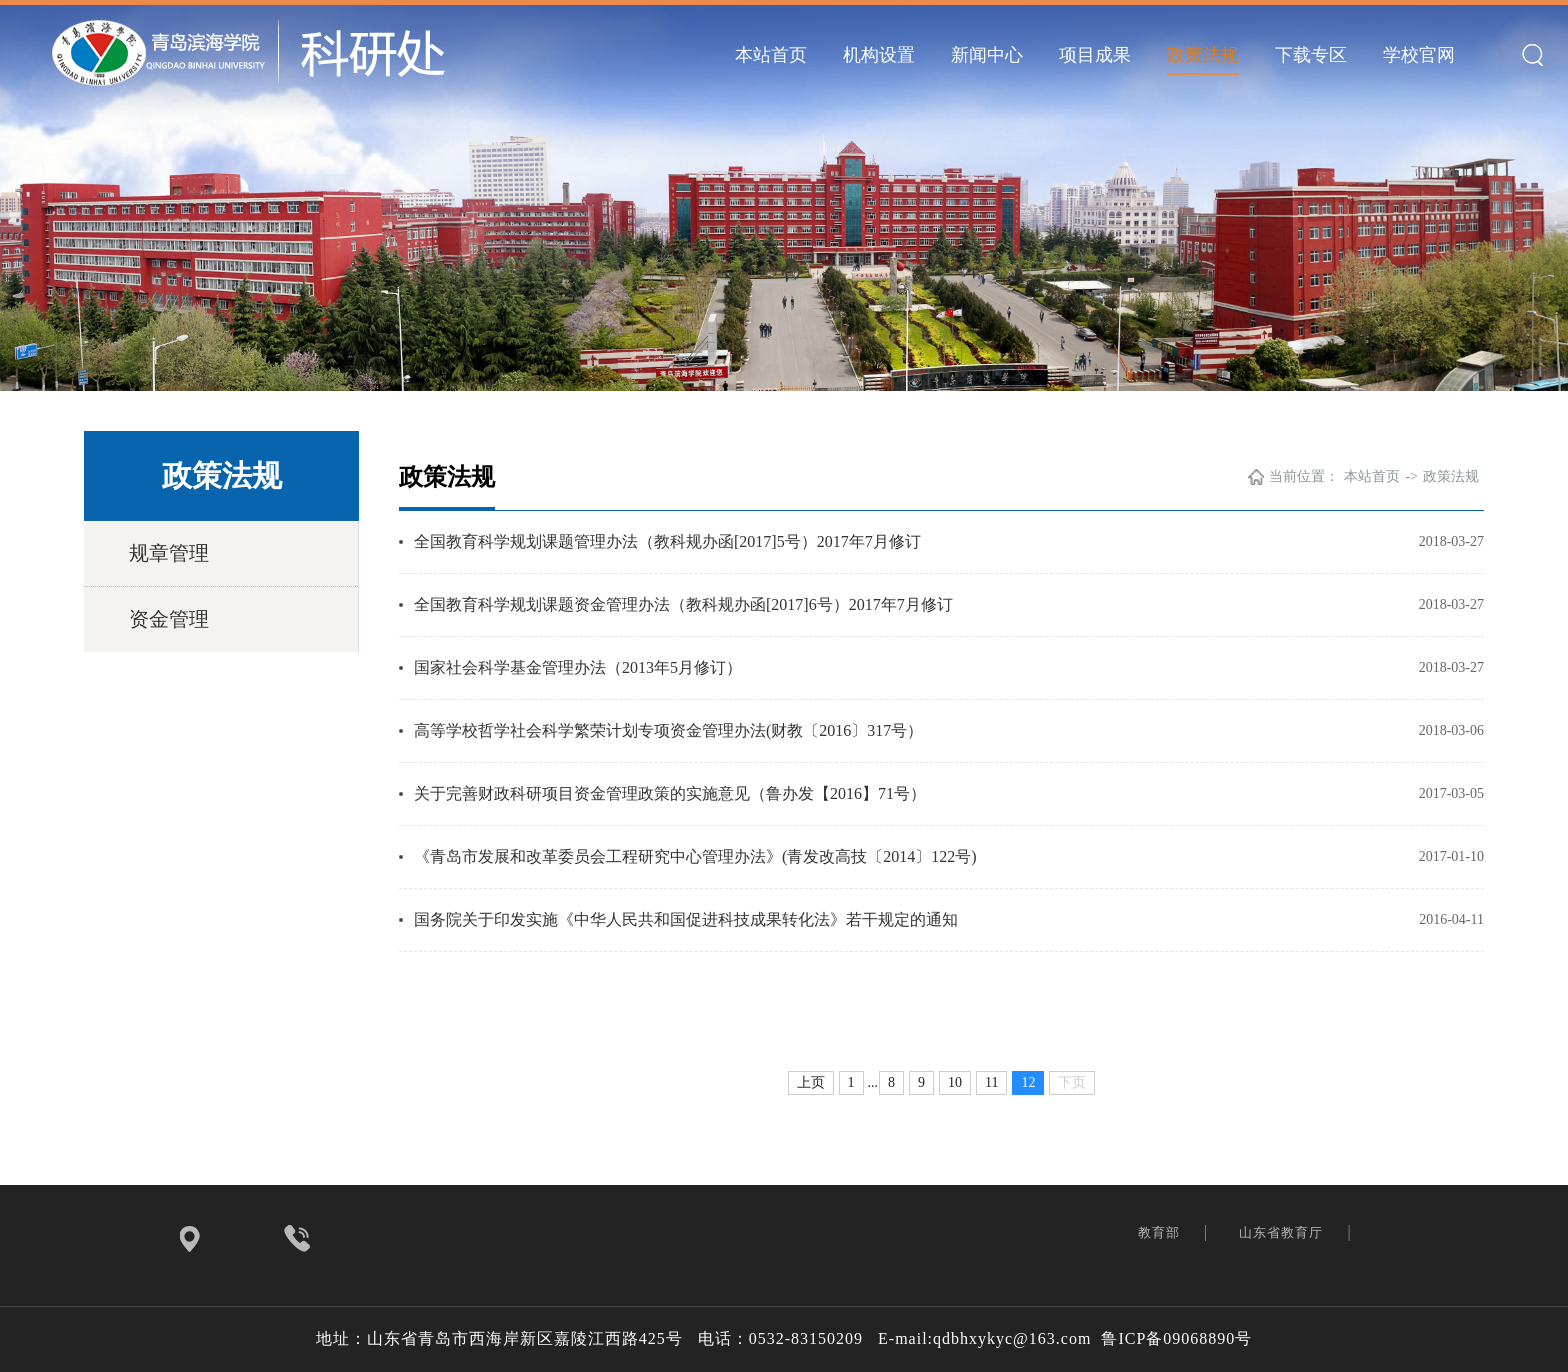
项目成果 (1095, 55)
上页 (811, 1082)
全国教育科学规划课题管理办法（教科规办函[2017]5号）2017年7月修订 (667, 541)
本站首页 (771, 55)
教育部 (1161, 1232)
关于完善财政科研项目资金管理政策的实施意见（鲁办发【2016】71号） (670, 793)
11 (991, 1082)
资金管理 (169, 619)
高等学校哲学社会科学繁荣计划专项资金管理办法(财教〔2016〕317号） (668, 730)
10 (955, 1082)
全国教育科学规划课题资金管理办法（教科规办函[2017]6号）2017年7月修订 (683, 604)
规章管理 (169, 553)
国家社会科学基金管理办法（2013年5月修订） (578, 667)
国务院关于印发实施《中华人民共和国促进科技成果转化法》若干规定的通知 (686, 919)
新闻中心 (987, 55)
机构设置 (879, 55)
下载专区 (1311, 55)
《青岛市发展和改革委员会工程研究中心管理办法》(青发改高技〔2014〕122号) (695, 856)
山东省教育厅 (1283, 1232)
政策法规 (1203, 55)
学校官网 (1419, 55)
